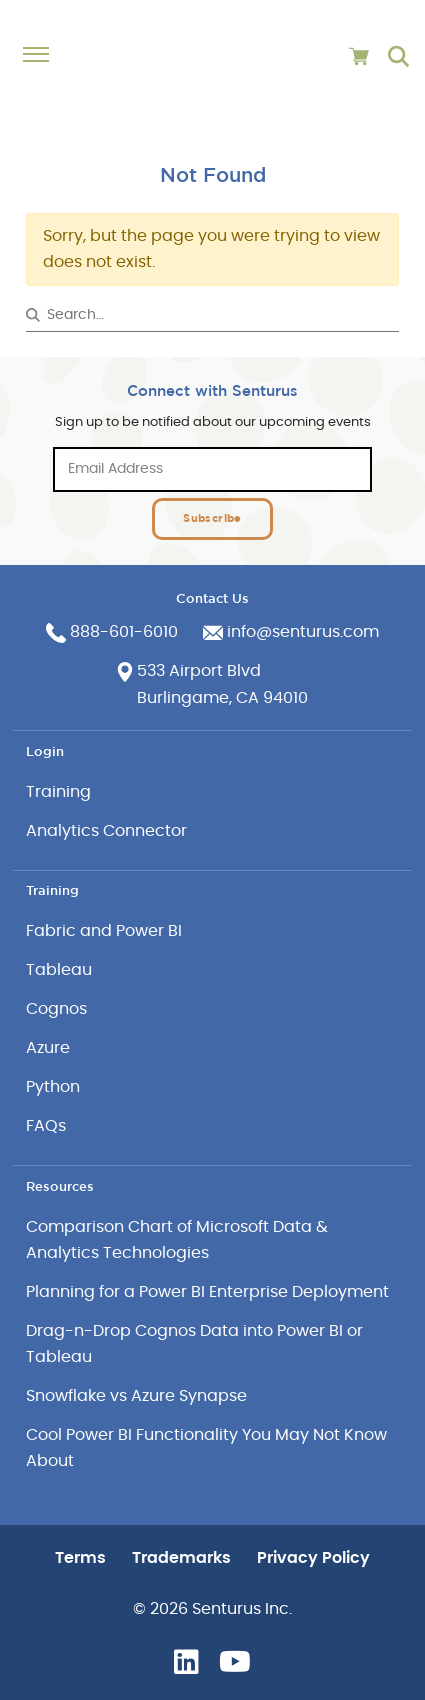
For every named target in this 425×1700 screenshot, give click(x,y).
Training (58, 792)
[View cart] (359, 56)
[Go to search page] (399, 56)
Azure (48, 1048)
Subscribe (212, 517)
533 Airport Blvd (199, 671)
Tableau (59, 970)
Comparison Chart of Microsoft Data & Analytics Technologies (177, 1240)
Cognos (56, 1009)
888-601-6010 (124, 632)
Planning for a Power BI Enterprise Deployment (207, 1292)
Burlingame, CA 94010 (222, 698)
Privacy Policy (313, 1558)
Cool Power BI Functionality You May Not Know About (206, 1448)
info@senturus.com (303, 632)
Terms (80, 1558)
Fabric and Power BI (104, 931)
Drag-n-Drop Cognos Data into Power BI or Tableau (194, 1344)
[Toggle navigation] (46, 55)
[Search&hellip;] (213, 315)
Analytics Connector (106, 831)
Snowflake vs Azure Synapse (136, 1396)
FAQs (46, 1126)
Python (53, 1087)
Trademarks (181, 1558)
